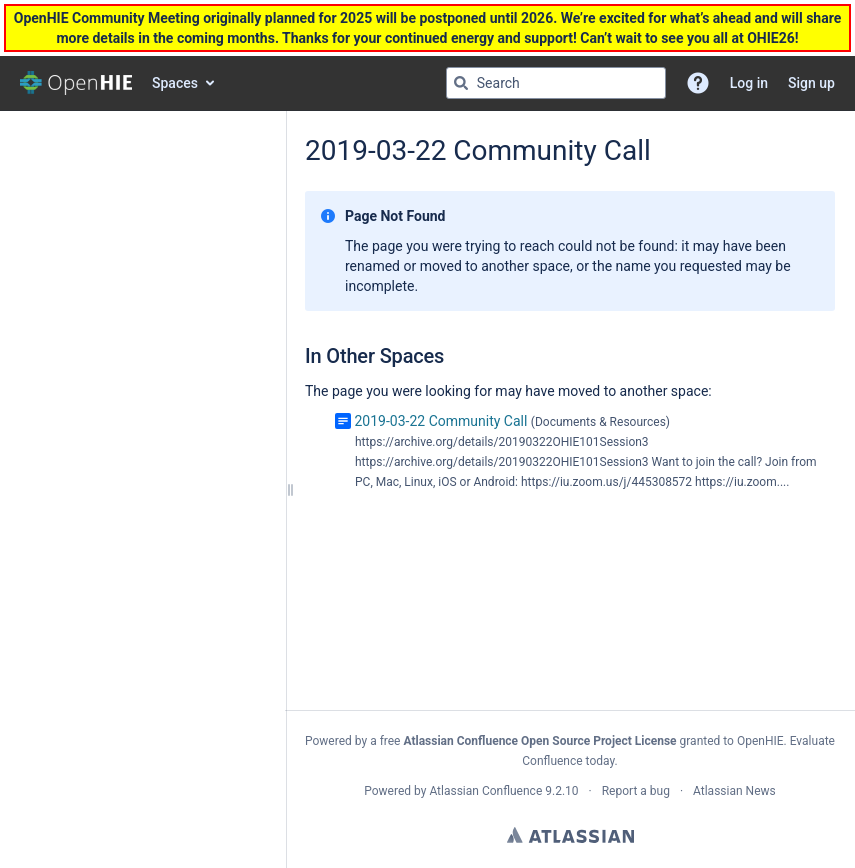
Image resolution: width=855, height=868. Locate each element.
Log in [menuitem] (749, 83)
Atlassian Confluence (485, 791)
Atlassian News (734, 791)
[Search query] (556, 83)
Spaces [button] (175, 83)
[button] (698, 83)
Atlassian (570, 835)
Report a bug (636, 791)
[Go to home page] (76, 83)
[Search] (461, 83)
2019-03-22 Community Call (440, 421)
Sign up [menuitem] (811, 83)
